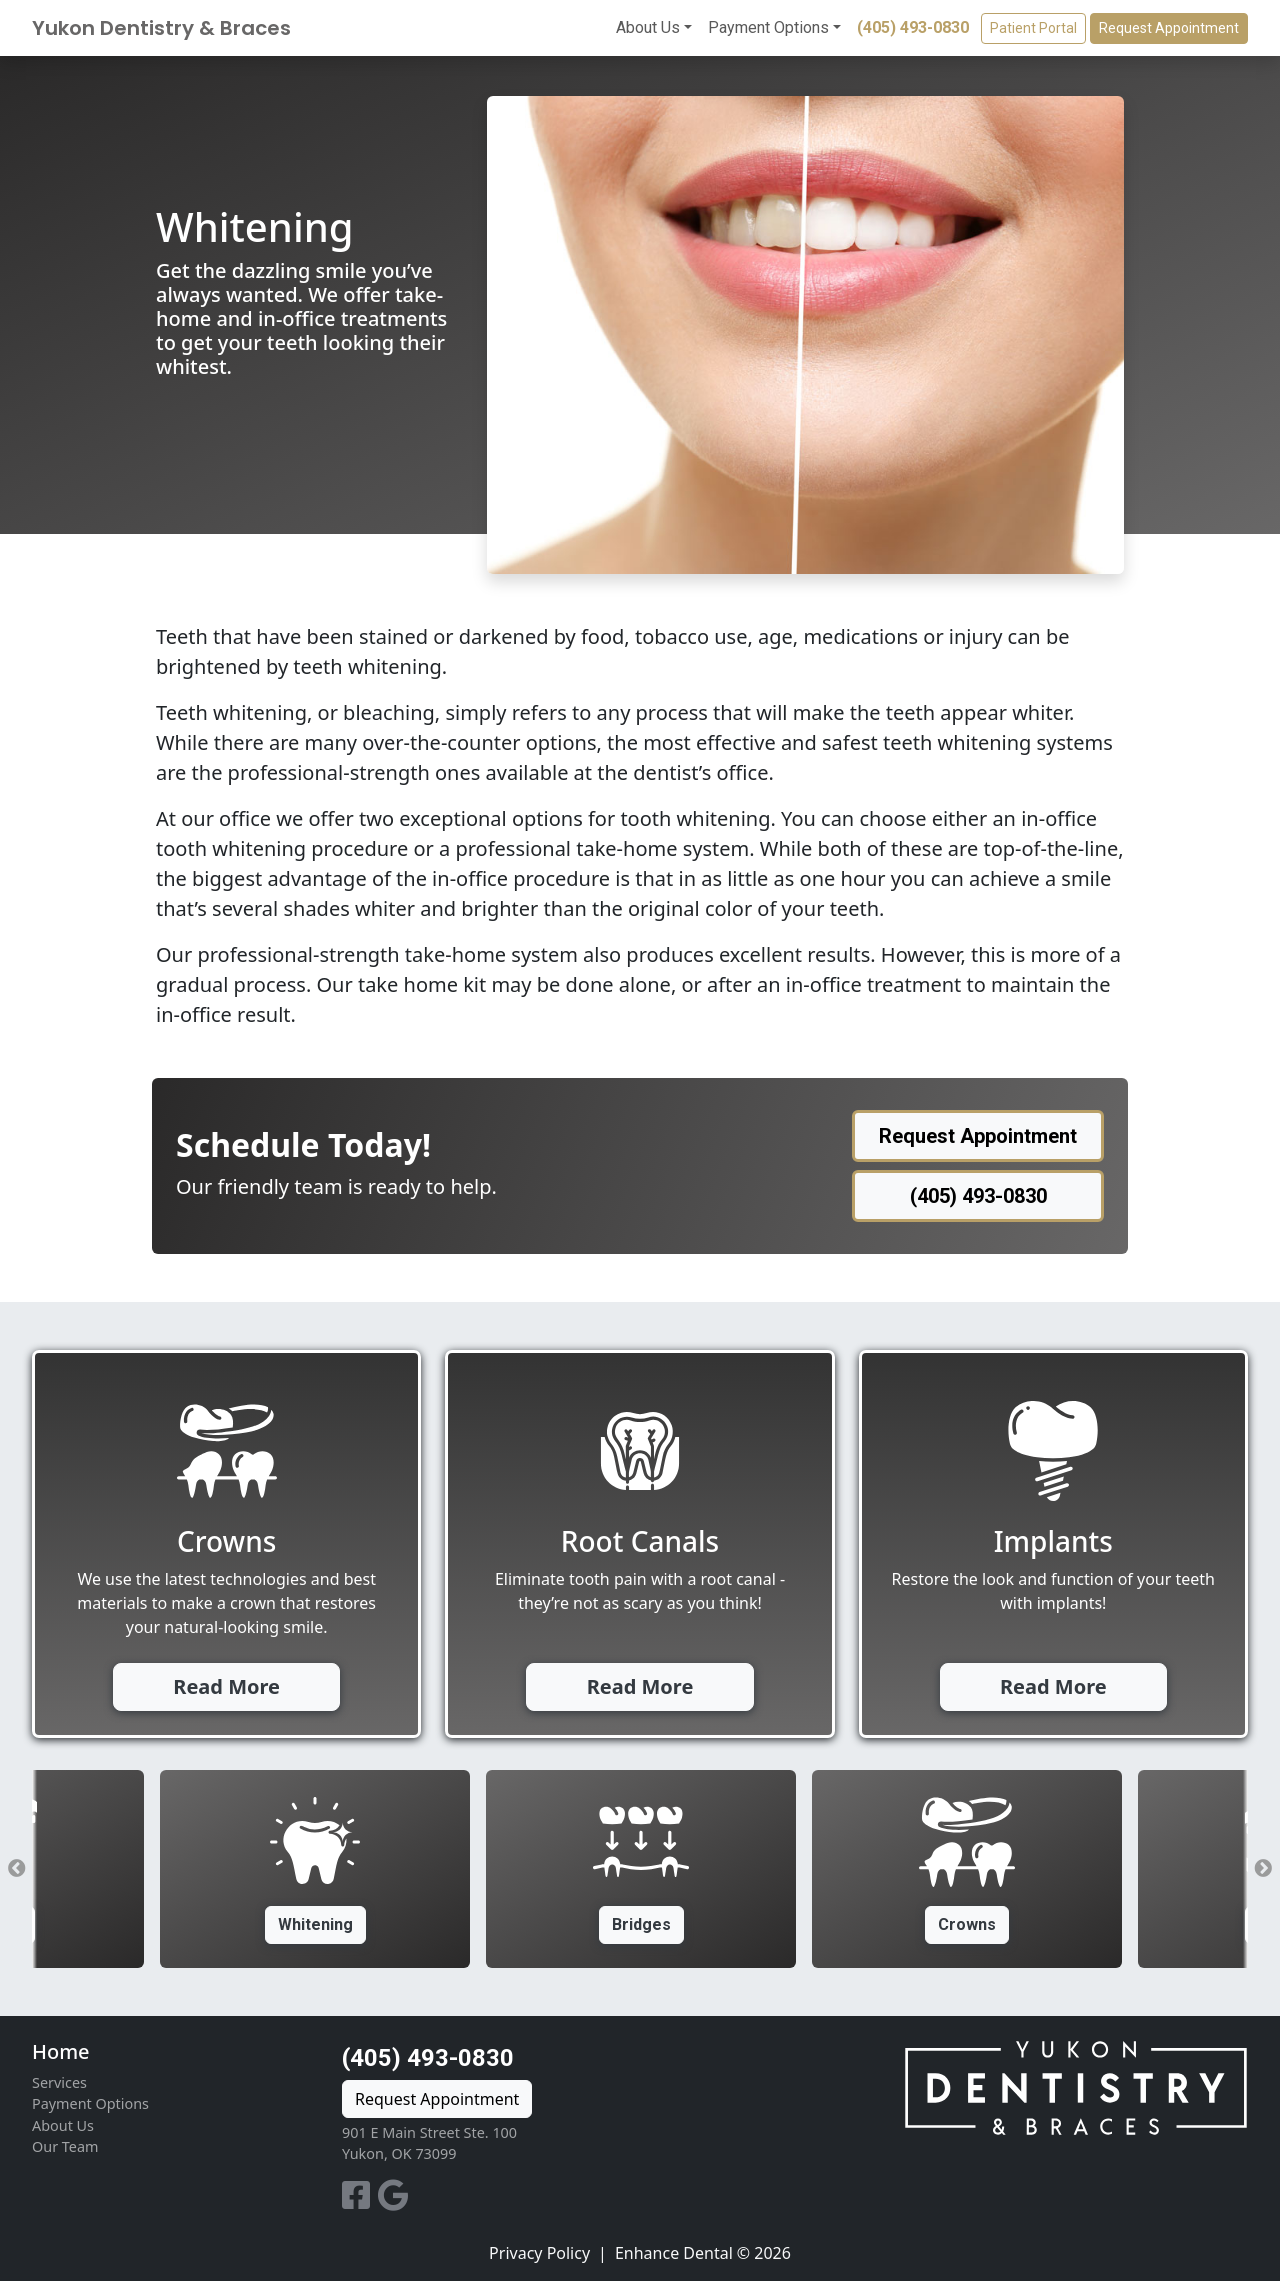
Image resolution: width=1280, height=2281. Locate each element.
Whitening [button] (315, 1924)
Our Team (65, 2146)
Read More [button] (226, 1686)
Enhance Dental (674, 2253)
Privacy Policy (539, 2253)
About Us (648, 27)
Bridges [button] (641, 1924)
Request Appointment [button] (1169, 28)
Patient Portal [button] (1033, 28)
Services (59, 2082)
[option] (641, 1869)
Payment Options (768, 27)
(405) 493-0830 (913, 27)
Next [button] (1263, 1869)
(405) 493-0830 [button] (978, 1196)
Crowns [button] (967, 1924)
